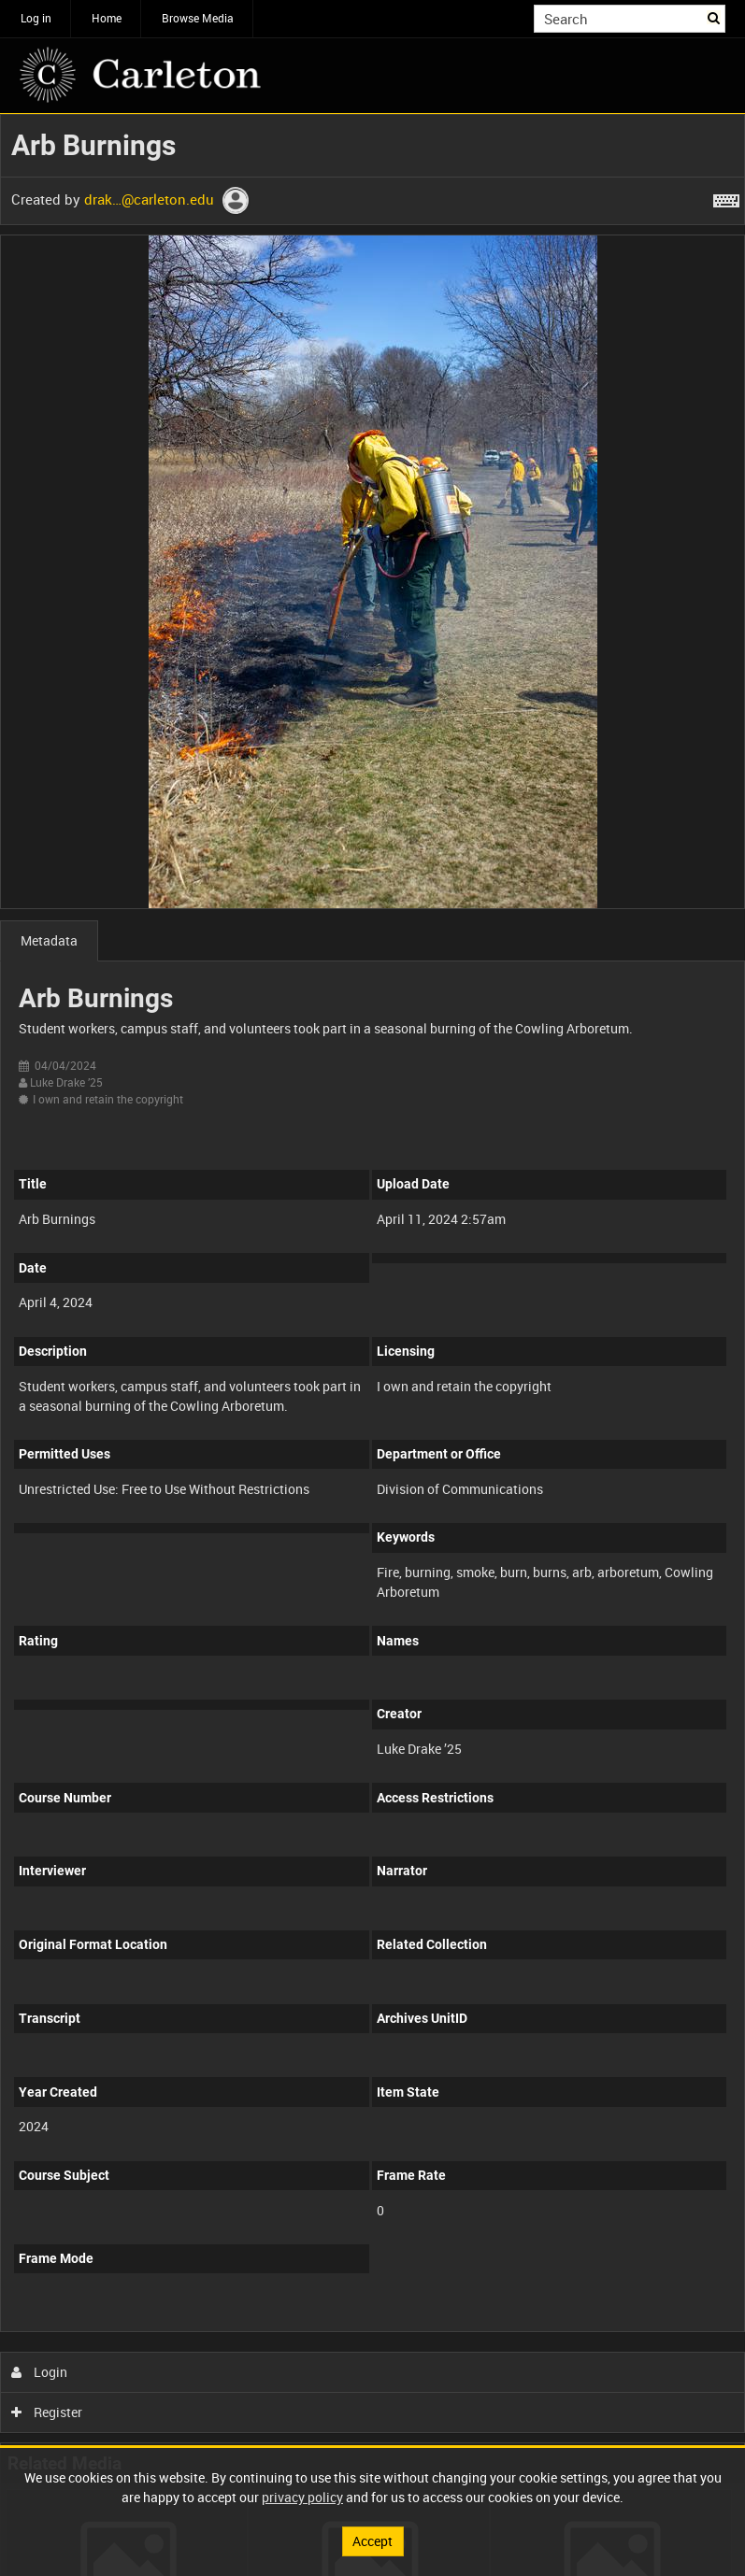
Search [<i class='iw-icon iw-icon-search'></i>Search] (715, 16)
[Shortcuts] (726, 197)
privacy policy (302, 2497)
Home (107, 17)
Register (47, 2412)
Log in (36, 17)
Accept (372, 2541)
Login (39, 2372)
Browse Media (198, 17)
